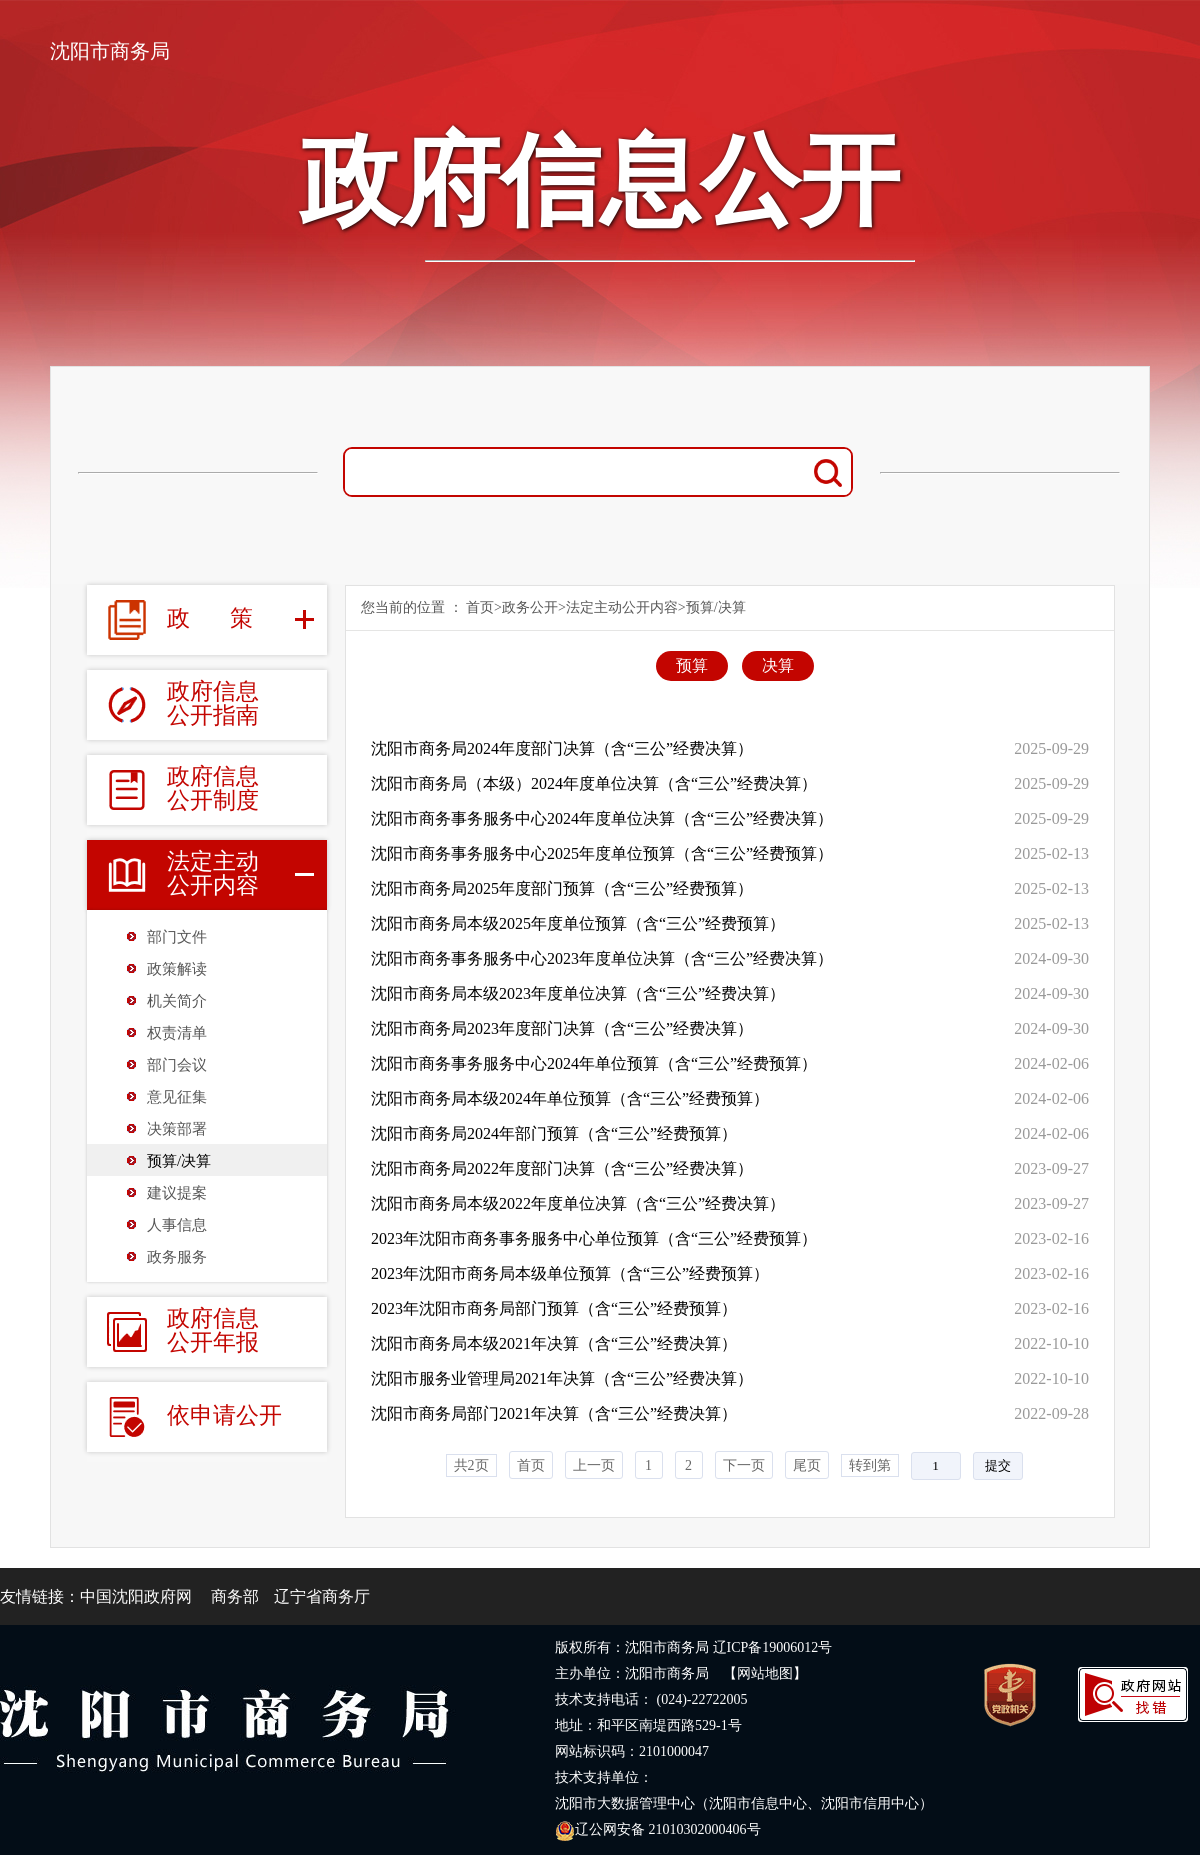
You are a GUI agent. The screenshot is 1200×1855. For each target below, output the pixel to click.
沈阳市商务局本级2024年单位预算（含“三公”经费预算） (570, 1098)
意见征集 (177, 1097)
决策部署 (177, 1129)
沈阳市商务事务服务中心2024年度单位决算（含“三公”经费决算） (602, 818)
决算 (778, 665)
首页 (480, 607)
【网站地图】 (765, 1673)
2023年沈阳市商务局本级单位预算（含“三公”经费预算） (570, 1273)
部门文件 (177, 937)
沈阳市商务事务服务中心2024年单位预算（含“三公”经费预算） (594, 1063)
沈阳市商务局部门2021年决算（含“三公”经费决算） (554, 1413)
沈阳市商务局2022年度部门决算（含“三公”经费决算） (562, 1168)
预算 (692, 665)
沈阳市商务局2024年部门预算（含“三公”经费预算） (554, 1133)
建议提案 (177, 1193)
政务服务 (177, 1257)
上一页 (594, 1465)
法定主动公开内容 (622, 607)
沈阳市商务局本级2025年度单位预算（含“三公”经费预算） (578, 923)
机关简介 (177, 1001)
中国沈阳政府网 (136, 1596)
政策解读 (177, 969)
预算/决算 (179, 1161)
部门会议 (177, 1065)
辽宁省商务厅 (322, 1596)
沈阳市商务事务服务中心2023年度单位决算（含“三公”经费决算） (602, 958)
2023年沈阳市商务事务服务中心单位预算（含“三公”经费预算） (594, 1238)
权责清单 (177, 1033)
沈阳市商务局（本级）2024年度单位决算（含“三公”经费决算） (594, 783)
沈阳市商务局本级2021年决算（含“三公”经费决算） (554, 1343)
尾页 (807, 1465)
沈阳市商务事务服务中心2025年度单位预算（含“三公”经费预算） (602, 853)
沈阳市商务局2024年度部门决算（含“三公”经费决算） (562, 748)
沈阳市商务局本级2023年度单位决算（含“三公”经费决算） (578, 993)
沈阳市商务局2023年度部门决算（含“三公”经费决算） (562, 1028)
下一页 (744, 1465)
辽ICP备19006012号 (773, 1647)
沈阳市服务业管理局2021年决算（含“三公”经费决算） (562, 1378)
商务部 (235, 1596)
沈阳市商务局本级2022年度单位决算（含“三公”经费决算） (578, 1203)
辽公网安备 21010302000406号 (658, 1829)
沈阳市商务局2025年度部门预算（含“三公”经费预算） (562, 888)
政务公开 (530, 607)
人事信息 (177, 1225)
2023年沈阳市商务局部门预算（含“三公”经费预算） (554, 1308)
